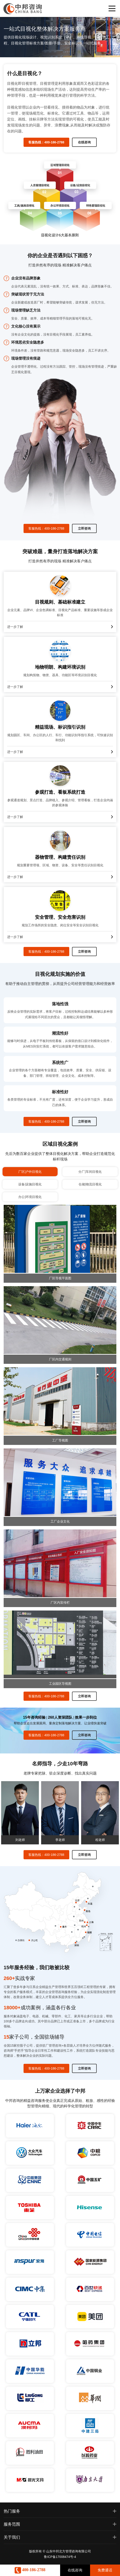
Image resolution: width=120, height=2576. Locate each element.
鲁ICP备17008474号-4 (60, 2557)
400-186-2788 (30, 2570)
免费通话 (105, 2570)
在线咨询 (84, 142)
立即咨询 (84, 528)
